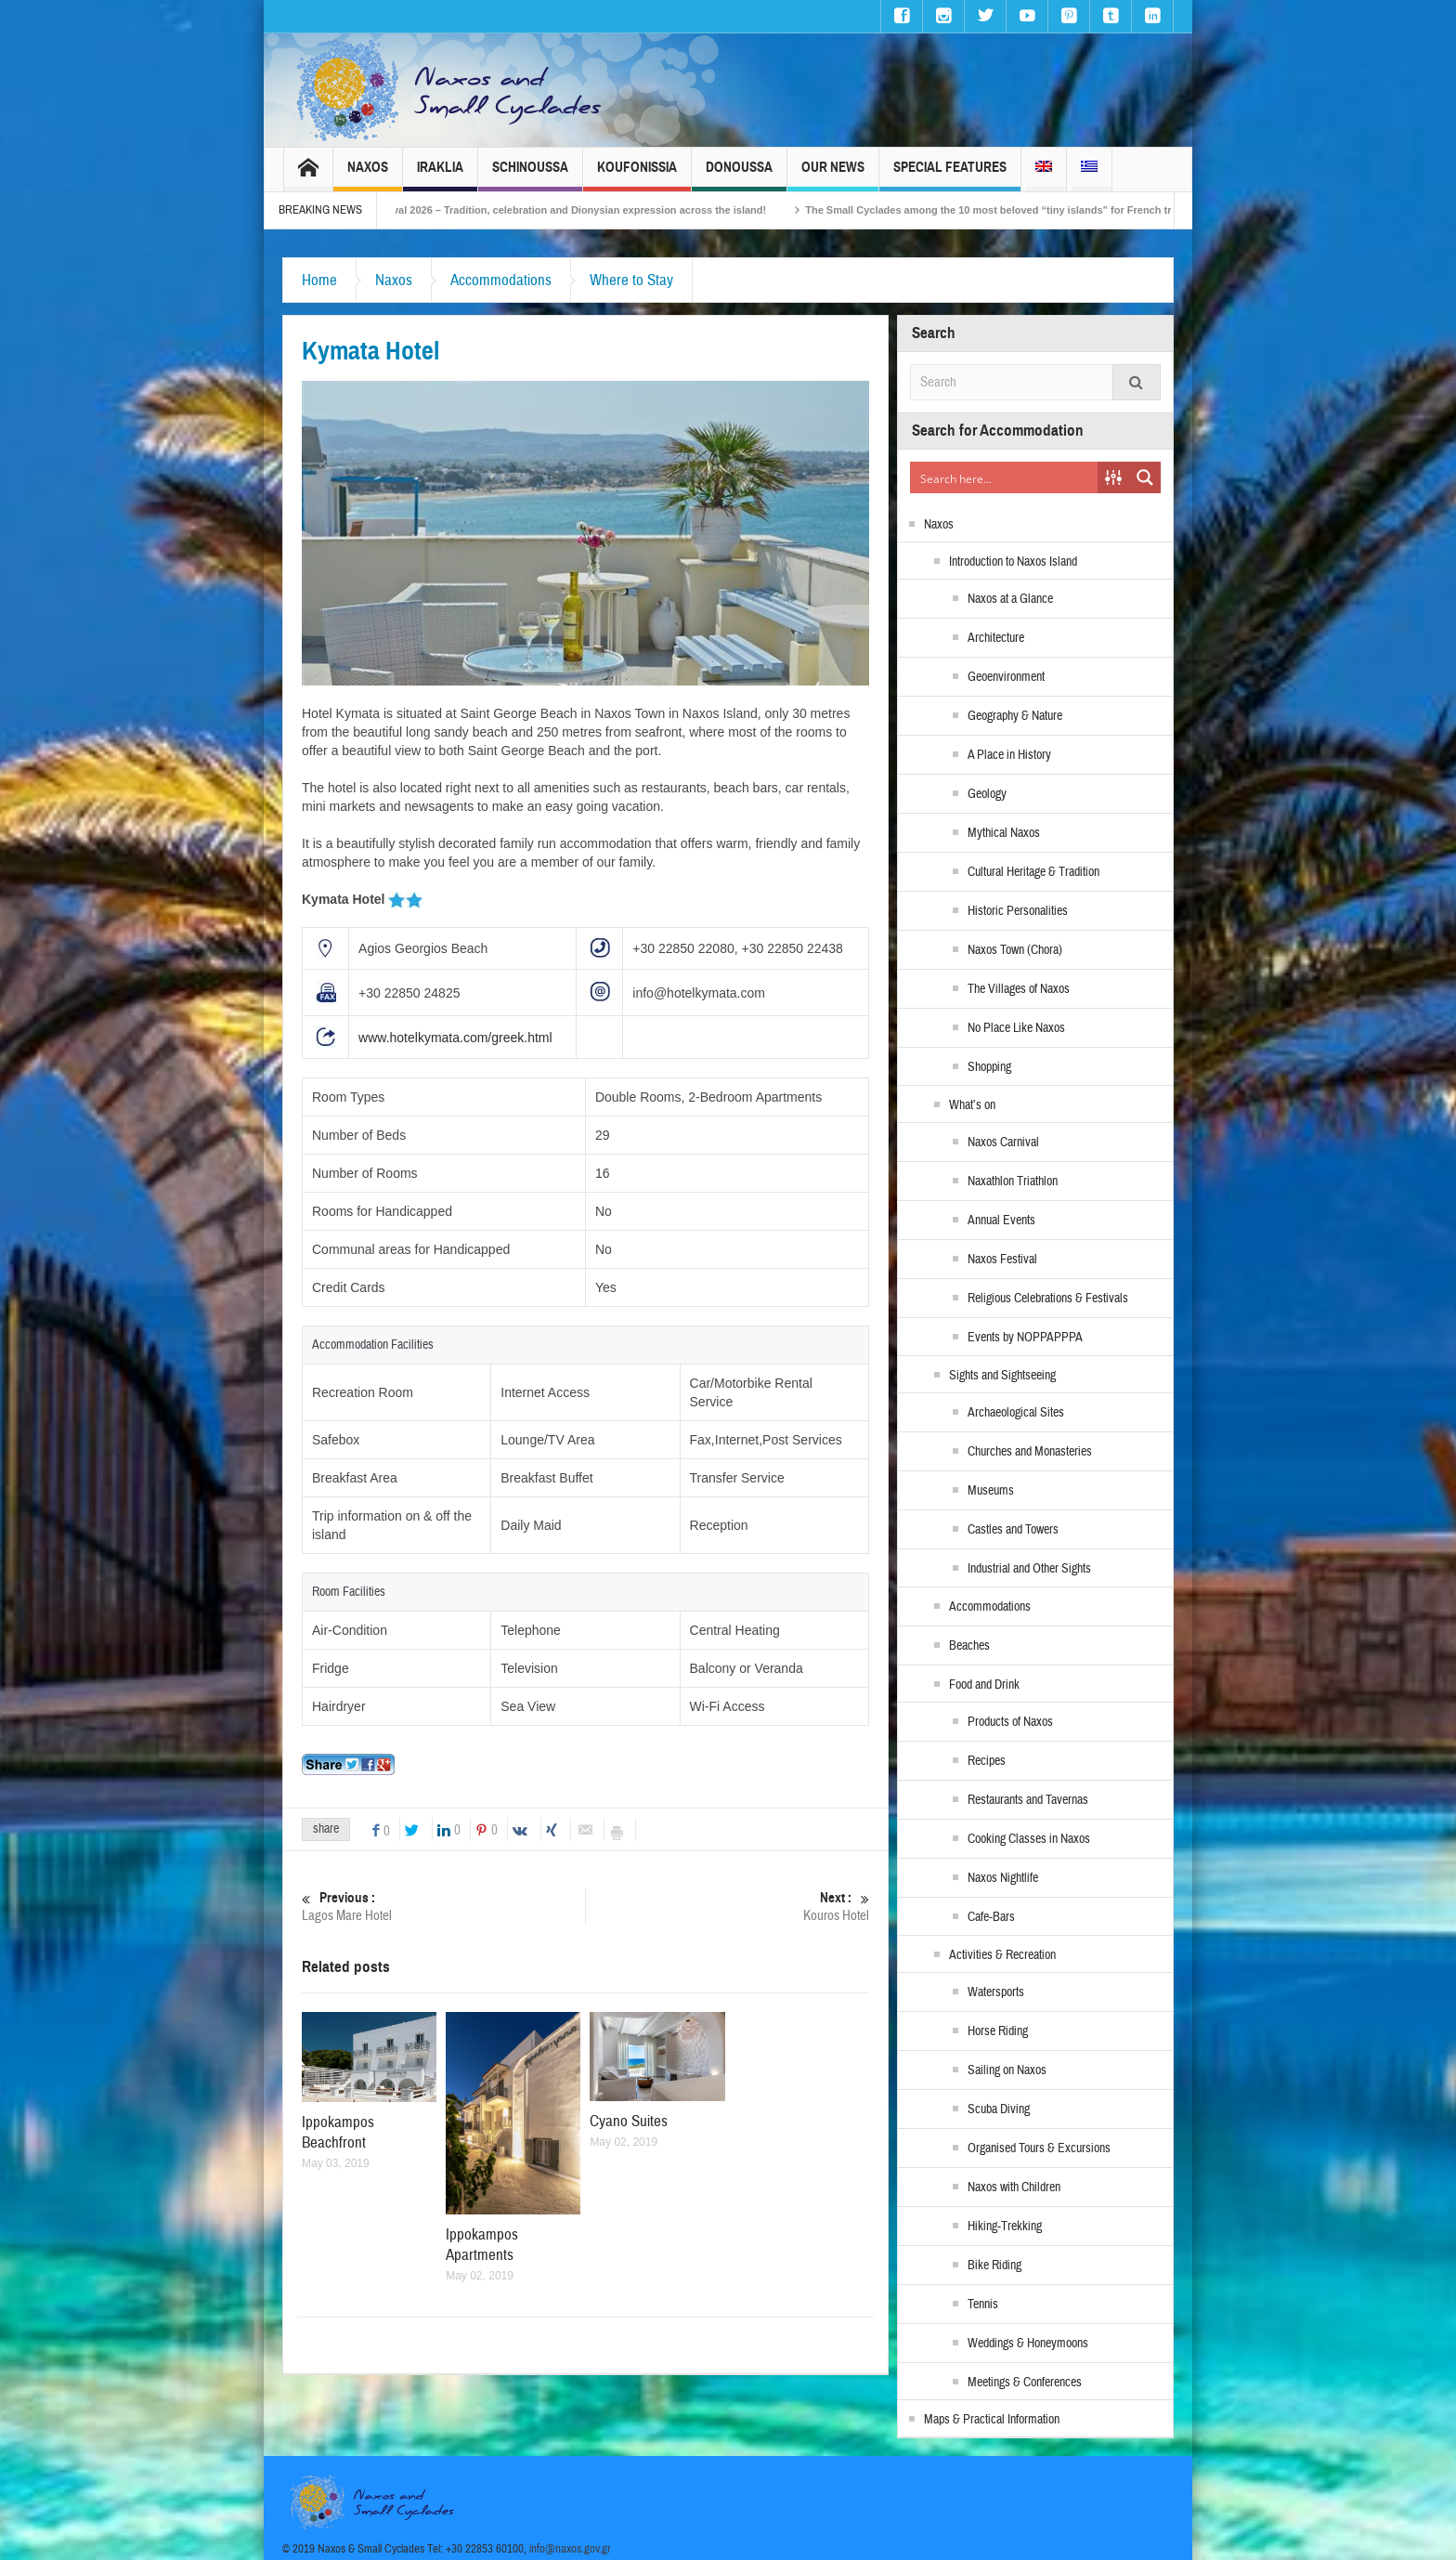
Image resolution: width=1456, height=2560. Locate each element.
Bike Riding (994, 2265)
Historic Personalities (1018, 911)
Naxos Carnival (1003, 1142)
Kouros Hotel (727, 1906)
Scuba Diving (999, 2109)
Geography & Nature (1015, 716)
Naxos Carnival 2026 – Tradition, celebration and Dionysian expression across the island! (580, 210)
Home (319, 280)
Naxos (367, 175)
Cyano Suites (629, 2121)
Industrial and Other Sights (1029, 1569)
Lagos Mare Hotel (443, 1906)
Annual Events (1001, 1220)
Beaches (969, 1646)
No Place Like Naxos (1016, 1028)
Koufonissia (637, 175)
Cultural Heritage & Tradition (1033, 872)
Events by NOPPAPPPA (1025, 1337)
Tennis (983, 2304)
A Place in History (1009, 755)
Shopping (989, 1067)
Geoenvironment (1006, 677)
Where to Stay (631, 280)
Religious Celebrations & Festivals (1048, 1298)
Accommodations (501, 280)
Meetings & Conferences (1025, 2382)
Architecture (996, 638)
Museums (991, 1490)
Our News (832, 175)
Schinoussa (530, 175)
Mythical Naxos (1004, 833)
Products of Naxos (1010, 1722)
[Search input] (1004, 477)
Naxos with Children (1014, 2187)
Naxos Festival (1002, 1259)
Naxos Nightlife (1003, 1878)
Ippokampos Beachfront (338, 2132)
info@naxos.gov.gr (570, 2548)
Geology (987, 794)
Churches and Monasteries (1030, 1451)
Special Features (949, 175)
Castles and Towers (1013, 1530)
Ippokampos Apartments (482, 2245)
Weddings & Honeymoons (1028, 2343)
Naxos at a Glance (1010, 599)
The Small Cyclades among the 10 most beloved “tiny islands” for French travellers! (1040, 210)
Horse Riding (998, 2031)
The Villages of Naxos (1019, 989)
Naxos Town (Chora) (1015, 950)
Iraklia (440, 175)
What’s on (972, 1105)
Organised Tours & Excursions (1039, 2148)
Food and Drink (984, 1685)
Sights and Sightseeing (1002, 1375)
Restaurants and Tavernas (1028, 1800)
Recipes (987, 1761)
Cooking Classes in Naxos (1029, 1839)
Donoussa (739, 175)
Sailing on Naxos (1007, 2070)
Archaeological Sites (1016, 1412)
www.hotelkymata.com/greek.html (455, 1037)
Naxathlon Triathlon (1013, 1181)
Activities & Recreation (1002, 1955)
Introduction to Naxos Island (1013, 562)
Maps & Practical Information (992, 2419)
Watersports (996, 1992)
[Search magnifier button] (1145, 477)
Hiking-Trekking (1005, 2226)
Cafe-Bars (991, 1917)
